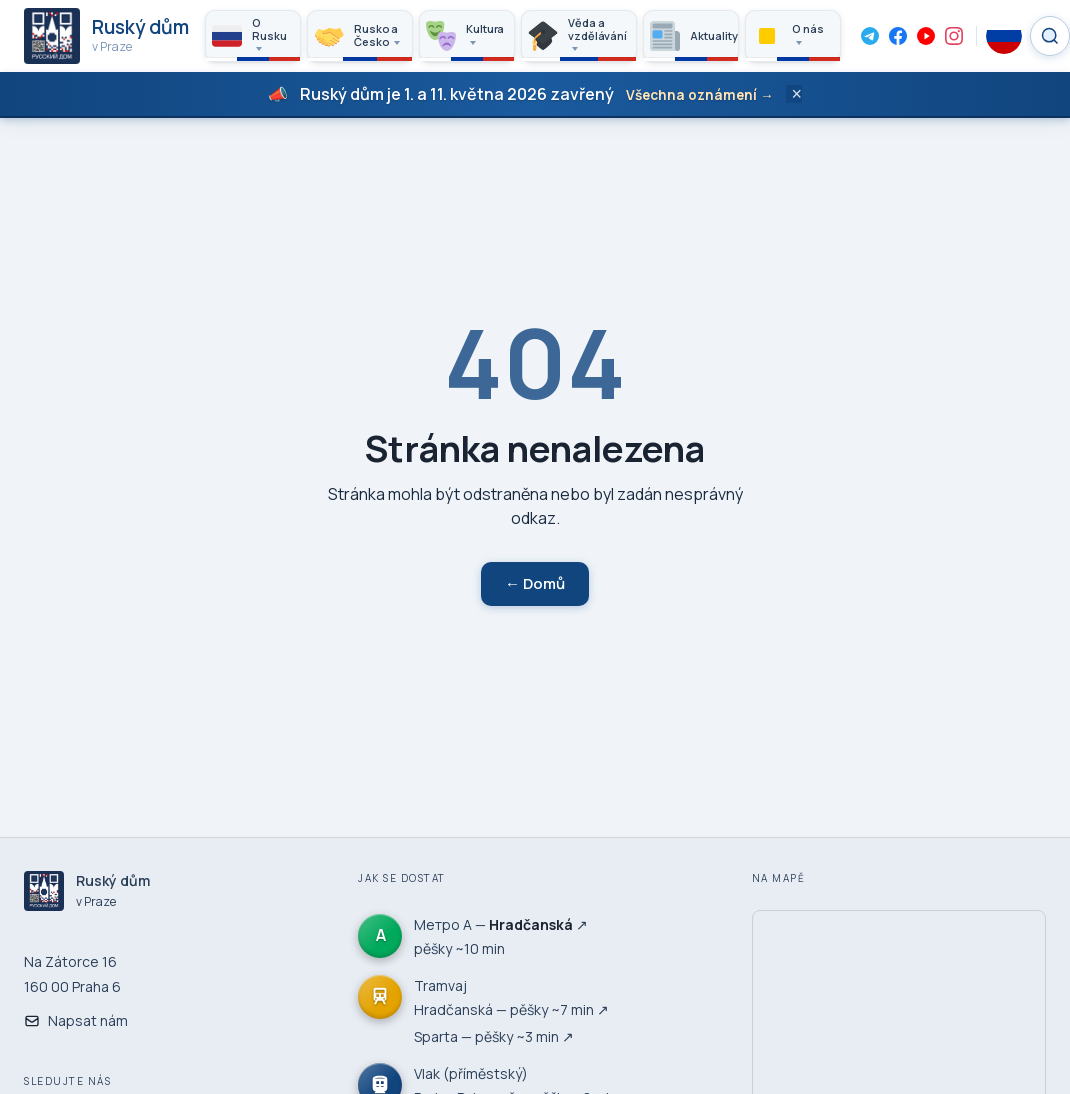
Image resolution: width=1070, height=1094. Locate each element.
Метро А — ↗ (501, 924)
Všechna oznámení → (700, 95)
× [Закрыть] (797, 94)
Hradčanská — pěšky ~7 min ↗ (511, 1009)
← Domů (535, 583)
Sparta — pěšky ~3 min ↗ (494, 1036)
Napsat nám (76, 1020)
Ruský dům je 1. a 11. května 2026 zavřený (457, 94)
